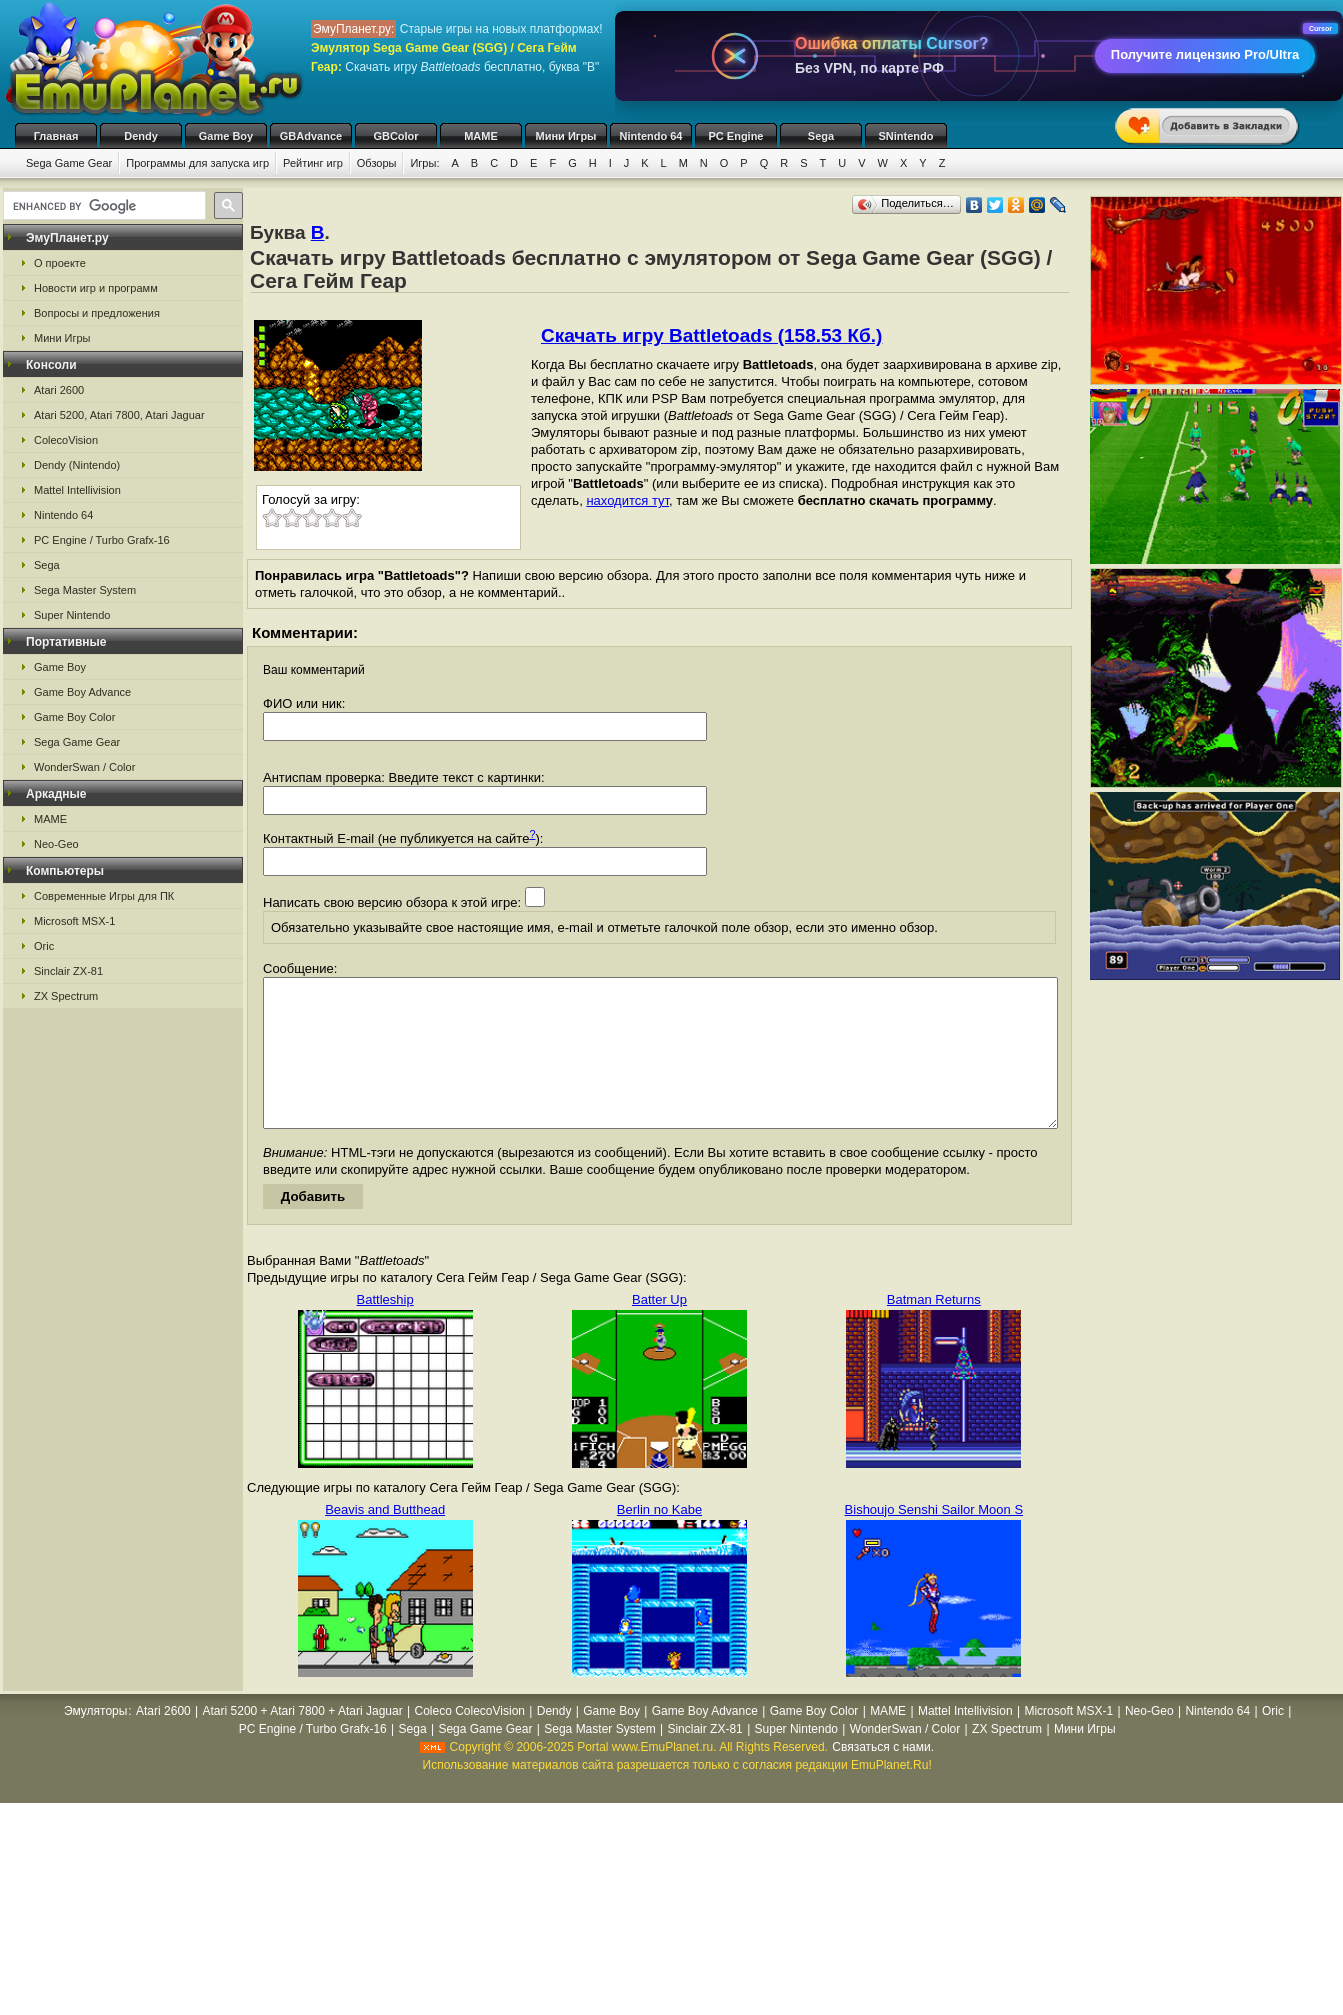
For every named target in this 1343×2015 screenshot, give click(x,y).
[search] (102, 206)
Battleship (385, 1329)
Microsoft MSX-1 (74, 921)
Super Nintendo (72, 615)
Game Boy (226, 136)
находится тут (627, 500)
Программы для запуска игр (197, 163)
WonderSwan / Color (84, 767)
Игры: (424, 163)
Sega (821, 136)
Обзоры (377, 163)
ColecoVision (66, 440)
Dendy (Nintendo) (77, 465)
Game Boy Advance (82, 692)
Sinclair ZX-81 (68, 971)
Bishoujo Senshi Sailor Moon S (934, 1539)
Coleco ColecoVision (469, 1741)
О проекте (60, 263)
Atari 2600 (59, 390)
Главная (56, 136)
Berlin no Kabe (659, 1539)
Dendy (141, 136)
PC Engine (735, 136)
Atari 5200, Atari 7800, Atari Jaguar (119, 415)
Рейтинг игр (313, 163)
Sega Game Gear (69, 163)
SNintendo (906, 136)
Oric (44, 946)
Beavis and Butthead (385, 1539)
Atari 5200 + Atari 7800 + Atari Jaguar (303, 1741)
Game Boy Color (74, 717)
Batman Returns (934, 1329)
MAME (481, 136)
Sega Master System (85, 590)
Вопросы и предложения (97, 313)
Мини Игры (566, 136)
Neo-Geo (56, 844)
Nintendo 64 (651, 136)
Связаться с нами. (883, 1777)
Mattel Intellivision (77, 490)
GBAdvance (311, 136)
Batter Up (659, 1329)
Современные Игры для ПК (104, 896)
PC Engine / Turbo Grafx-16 (102, 540)
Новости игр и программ (96, 288)
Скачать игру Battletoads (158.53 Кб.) (711, 335)
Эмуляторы (95, 1741)
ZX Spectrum (66, 996)
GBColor (395, 136)
